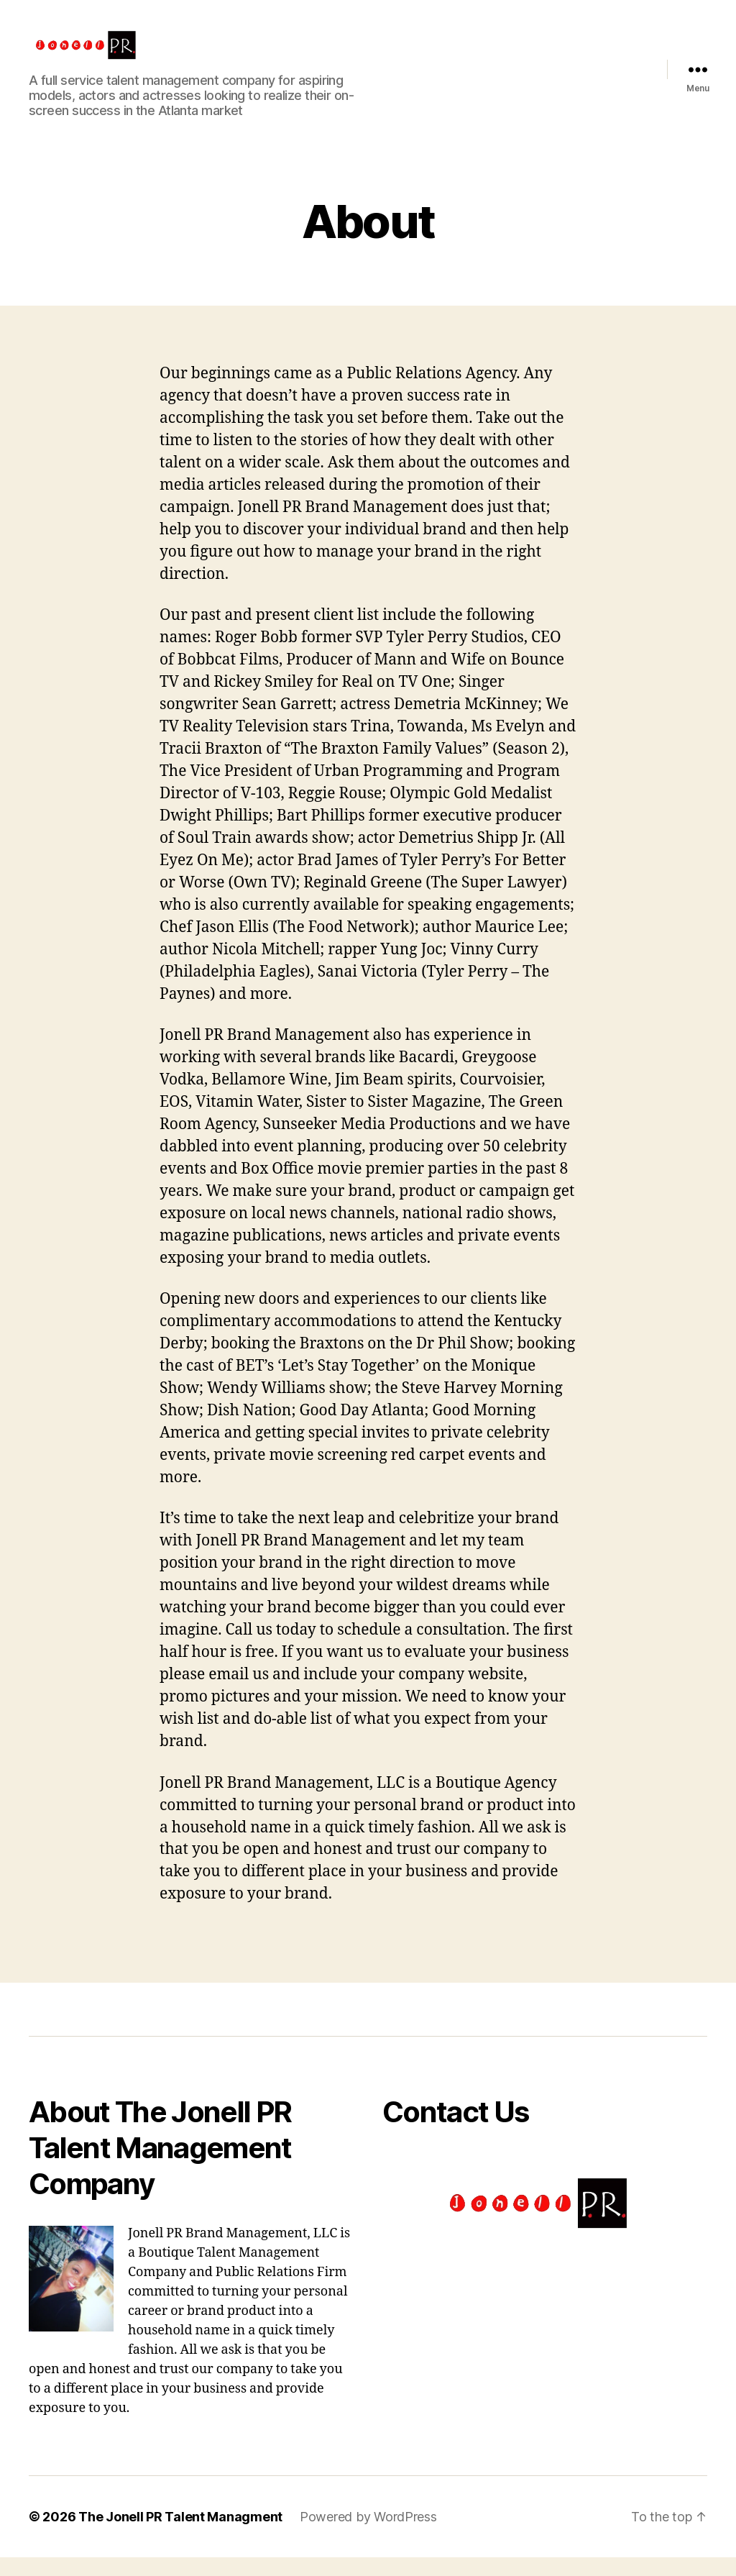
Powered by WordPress (368, 2535)
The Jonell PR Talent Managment (180, 2535)
